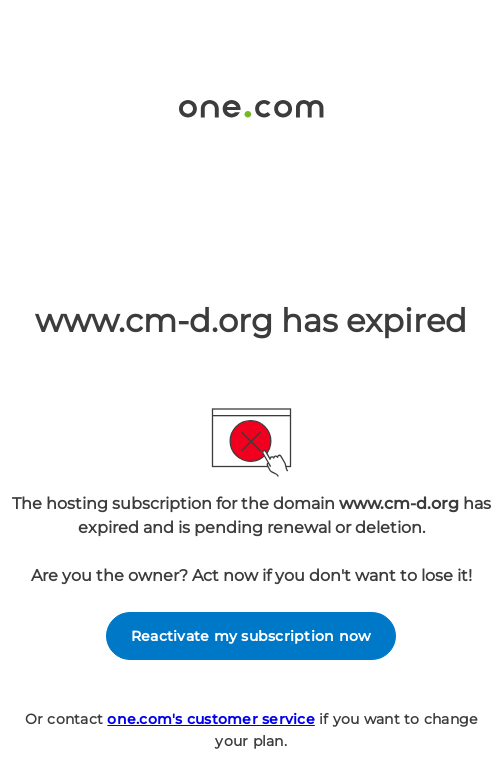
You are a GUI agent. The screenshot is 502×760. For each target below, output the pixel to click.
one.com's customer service (211, 719)
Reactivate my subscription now (251, 636)
